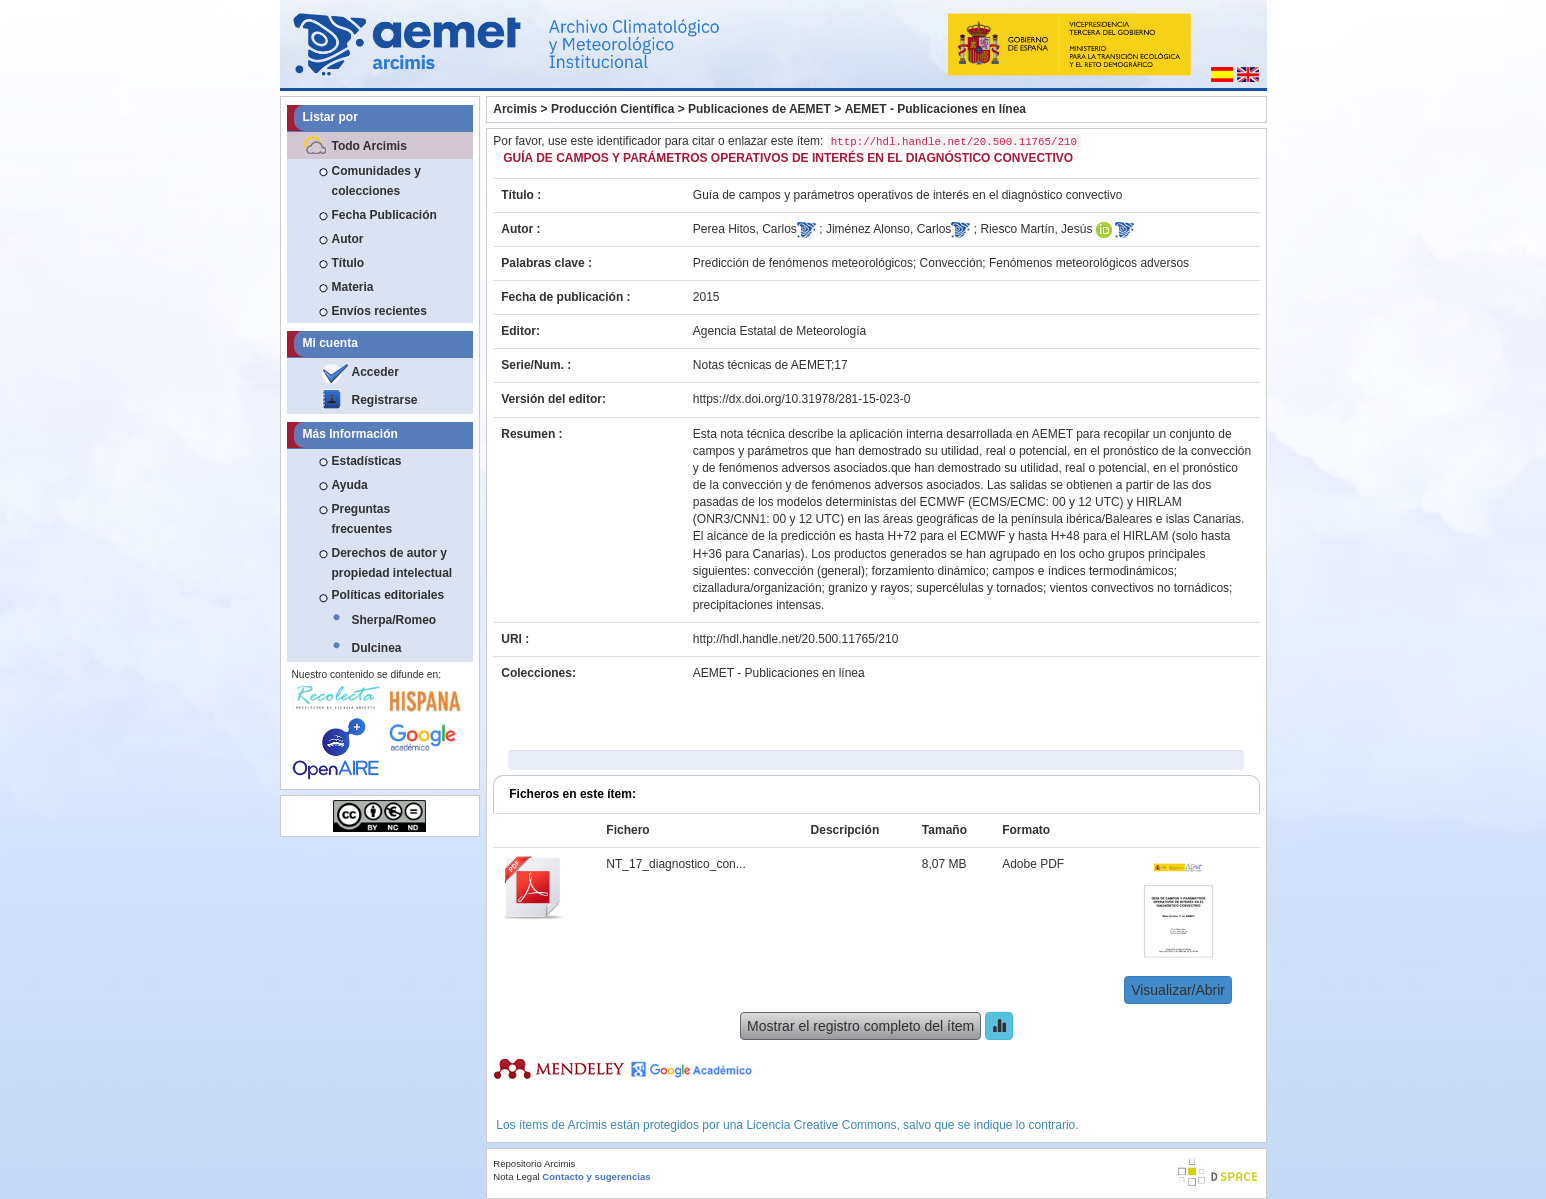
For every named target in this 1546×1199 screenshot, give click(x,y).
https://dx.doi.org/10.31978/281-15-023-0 (802, 399)
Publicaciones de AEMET (759, 109)
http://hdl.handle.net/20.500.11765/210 (796, 639)
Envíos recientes (379, 311)
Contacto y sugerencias (596, 1176)
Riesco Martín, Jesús (1036, 229)
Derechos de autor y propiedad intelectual (392, 563)
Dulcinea (377, 648)
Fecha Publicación (384, 215)
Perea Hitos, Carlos (745, 229)
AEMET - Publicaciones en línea (935, 109)
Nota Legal (516, 1176)
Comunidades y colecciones (376, 181)
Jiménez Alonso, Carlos (888, 229)
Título (348, 263)
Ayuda (350, 485)
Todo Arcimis (369, 146)
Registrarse (385, 400)
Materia (353, 287)
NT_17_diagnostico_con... (675, 864)
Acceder (375, 372)
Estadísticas (367, 461)
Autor (348, 239)
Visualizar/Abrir (1178, 990)
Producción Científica (612, 109)
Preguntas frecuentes (362, 519)
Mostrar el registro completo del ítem (860, 1026)
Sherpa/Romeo (394, 620)
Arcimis (515, 109)
